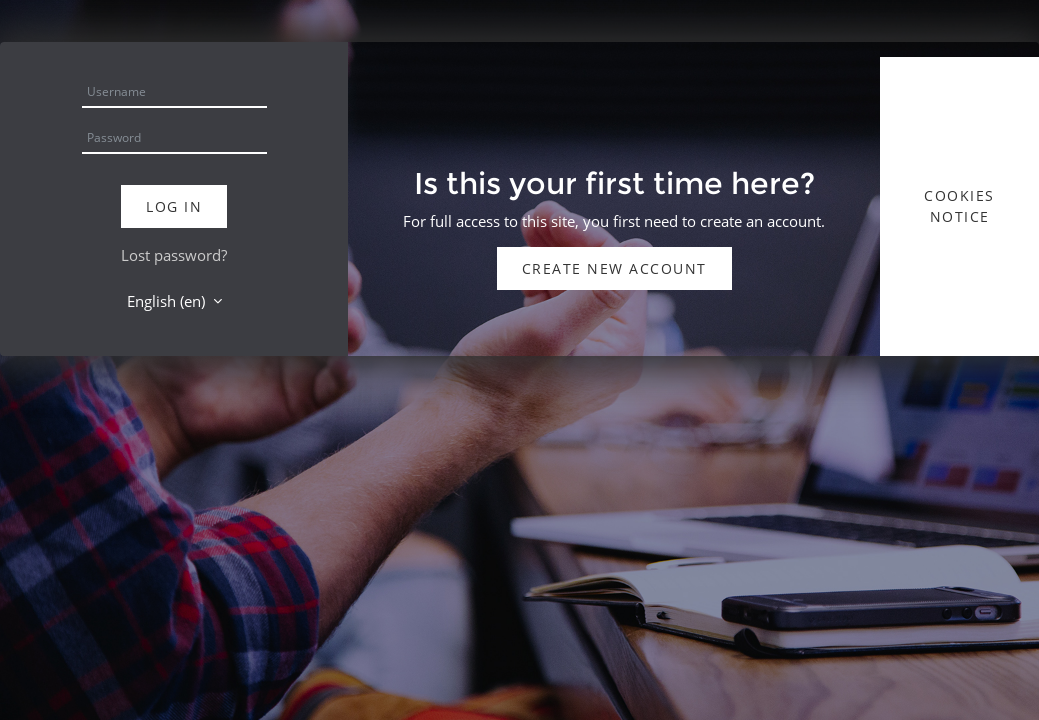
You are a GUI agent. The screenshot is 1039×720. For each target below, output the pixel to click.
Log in (174, 206)
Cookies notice (959, 206)
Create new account (614, 268)
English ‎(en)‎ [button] (168, 301)
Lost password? (174, 255)
